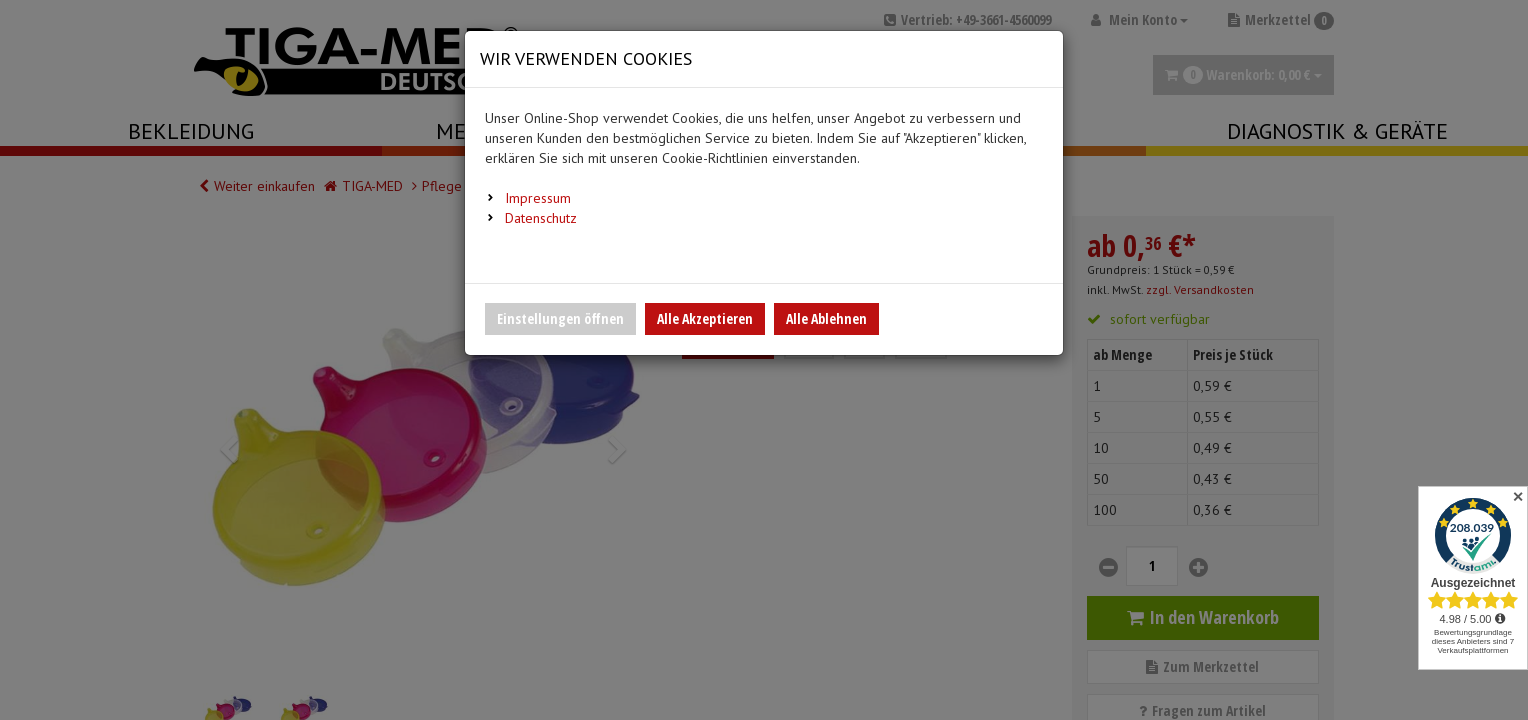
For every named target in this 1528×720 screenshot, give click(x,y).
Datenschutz (541, 218)
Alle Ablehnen (826, 318)
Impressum (538, 198)
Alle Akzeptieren (705, 318)
